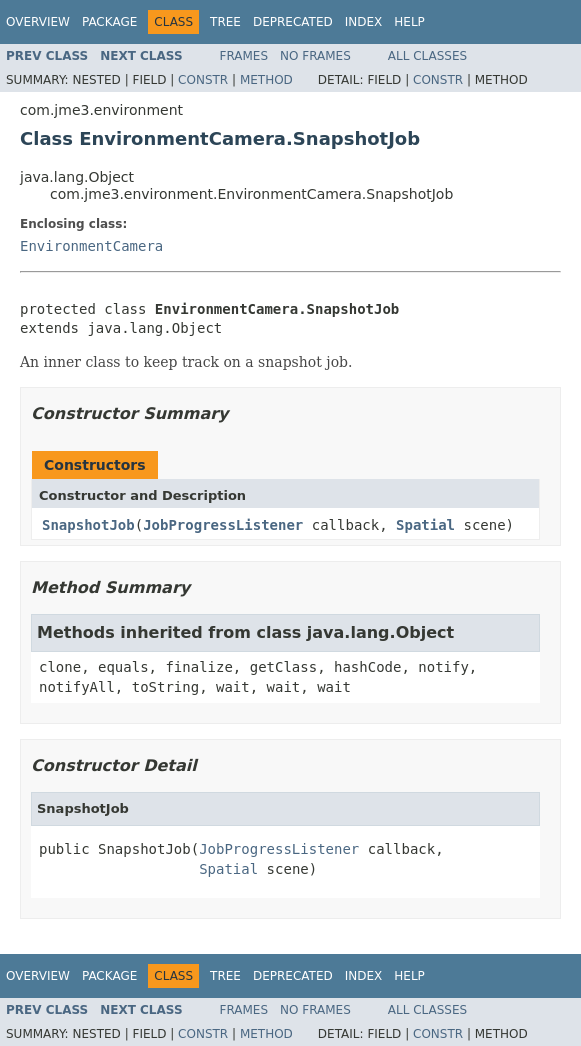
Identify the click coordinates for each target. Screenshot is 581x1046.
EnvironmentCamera (91, 246)
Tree (225, 22)
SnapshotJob (88, 525)
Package (109, 22)
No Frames (315, 56)
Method (266, 80)
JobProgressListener (223, 525)
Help (409, 22)
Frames (244, 56)
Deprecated (293, 22)
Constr (203, 80)
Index (364, 22)
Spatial (425, 525)
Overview (38, 22)
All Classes (427, 56)
